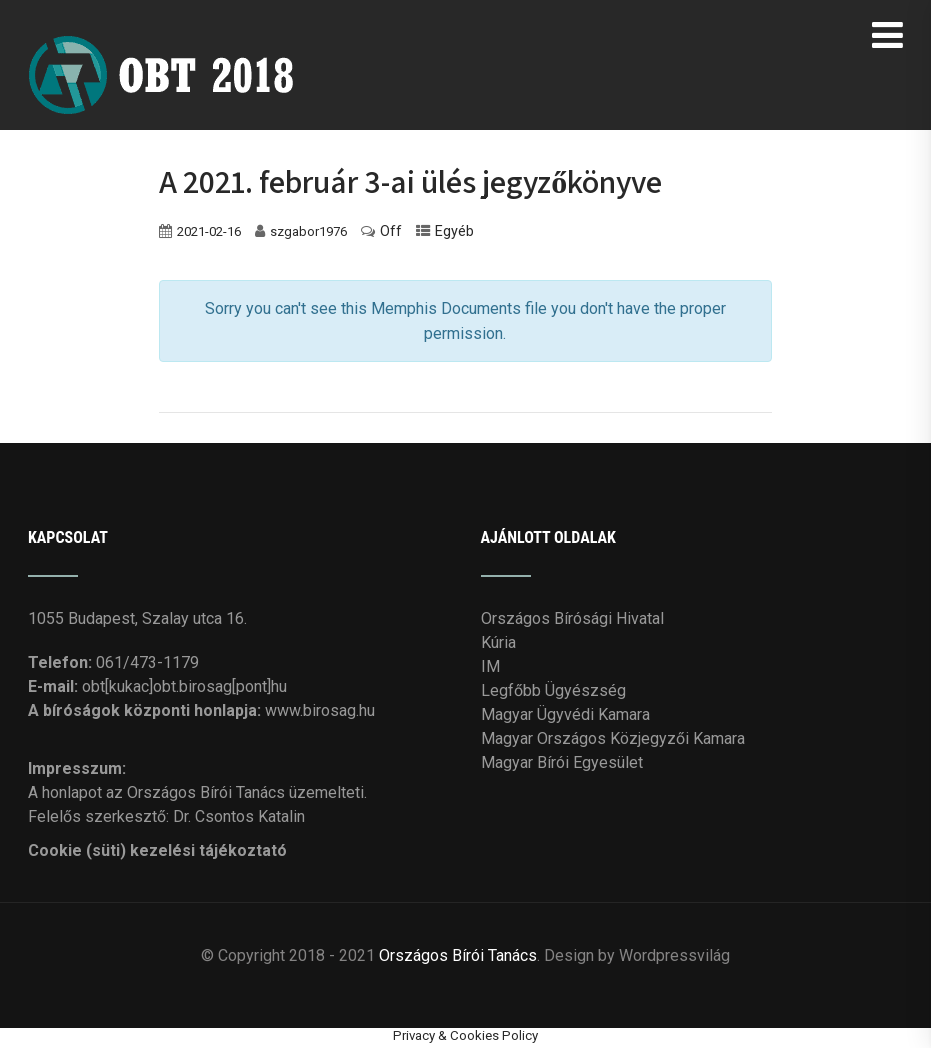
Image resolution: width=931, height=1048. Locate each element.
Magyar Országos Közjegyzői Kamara (613, 738)
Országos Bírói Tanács (458, 955)
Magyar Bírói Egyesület (562, 762)
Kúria (498, 642)
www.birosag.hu (320, 710)
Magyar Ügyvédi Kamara (565, 714)
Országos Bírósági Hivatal (572, 618)
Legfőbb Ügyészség (553, 690)
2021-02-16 (209, 231)
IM (490, 666)
